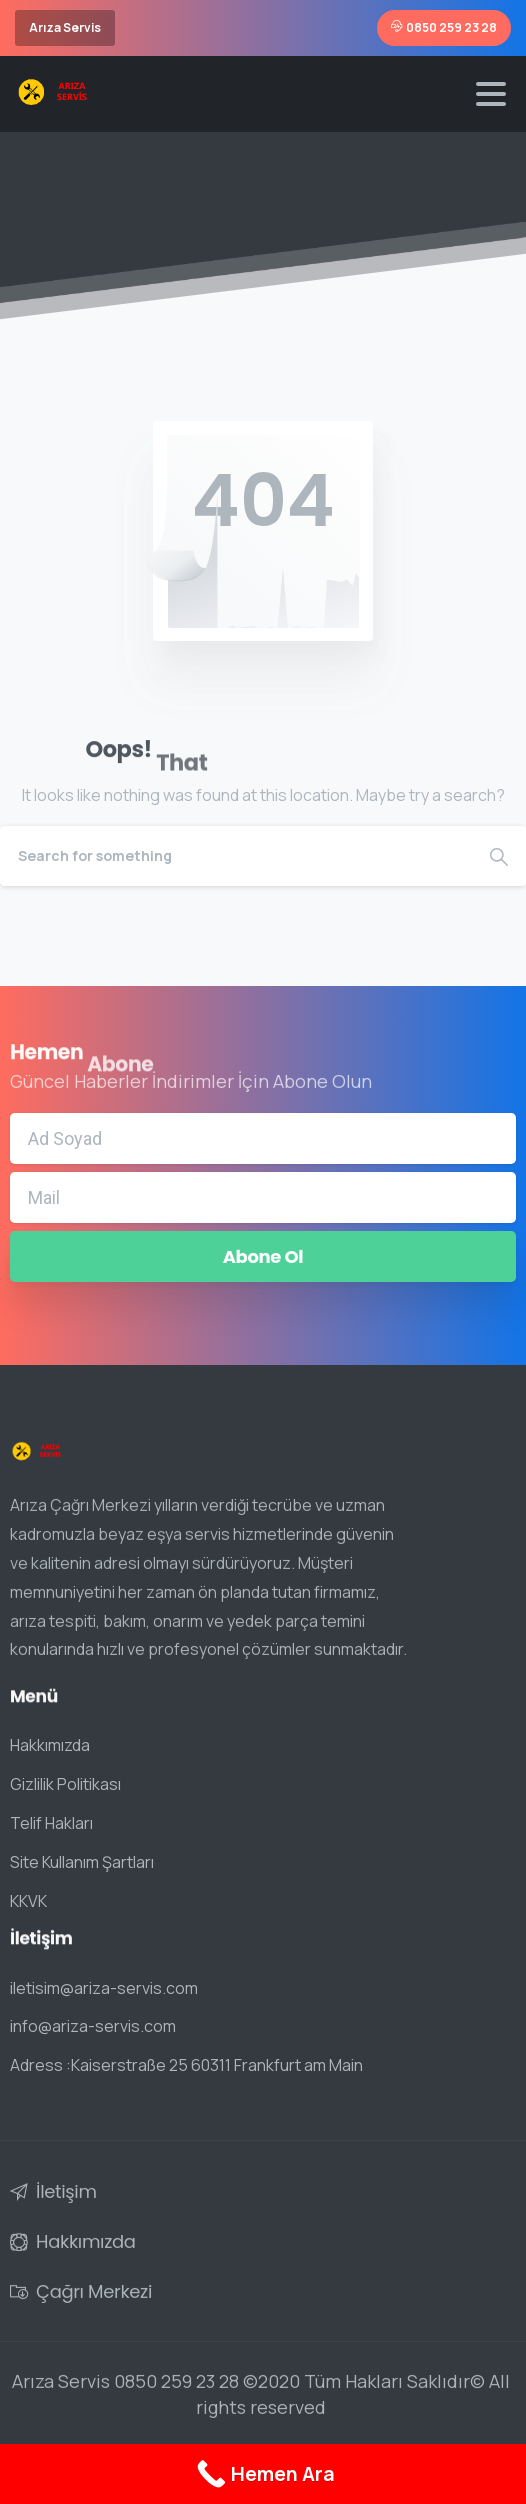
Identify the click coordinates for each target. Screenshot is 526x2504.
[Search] (236, 856)
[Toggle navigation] (491, 94)
